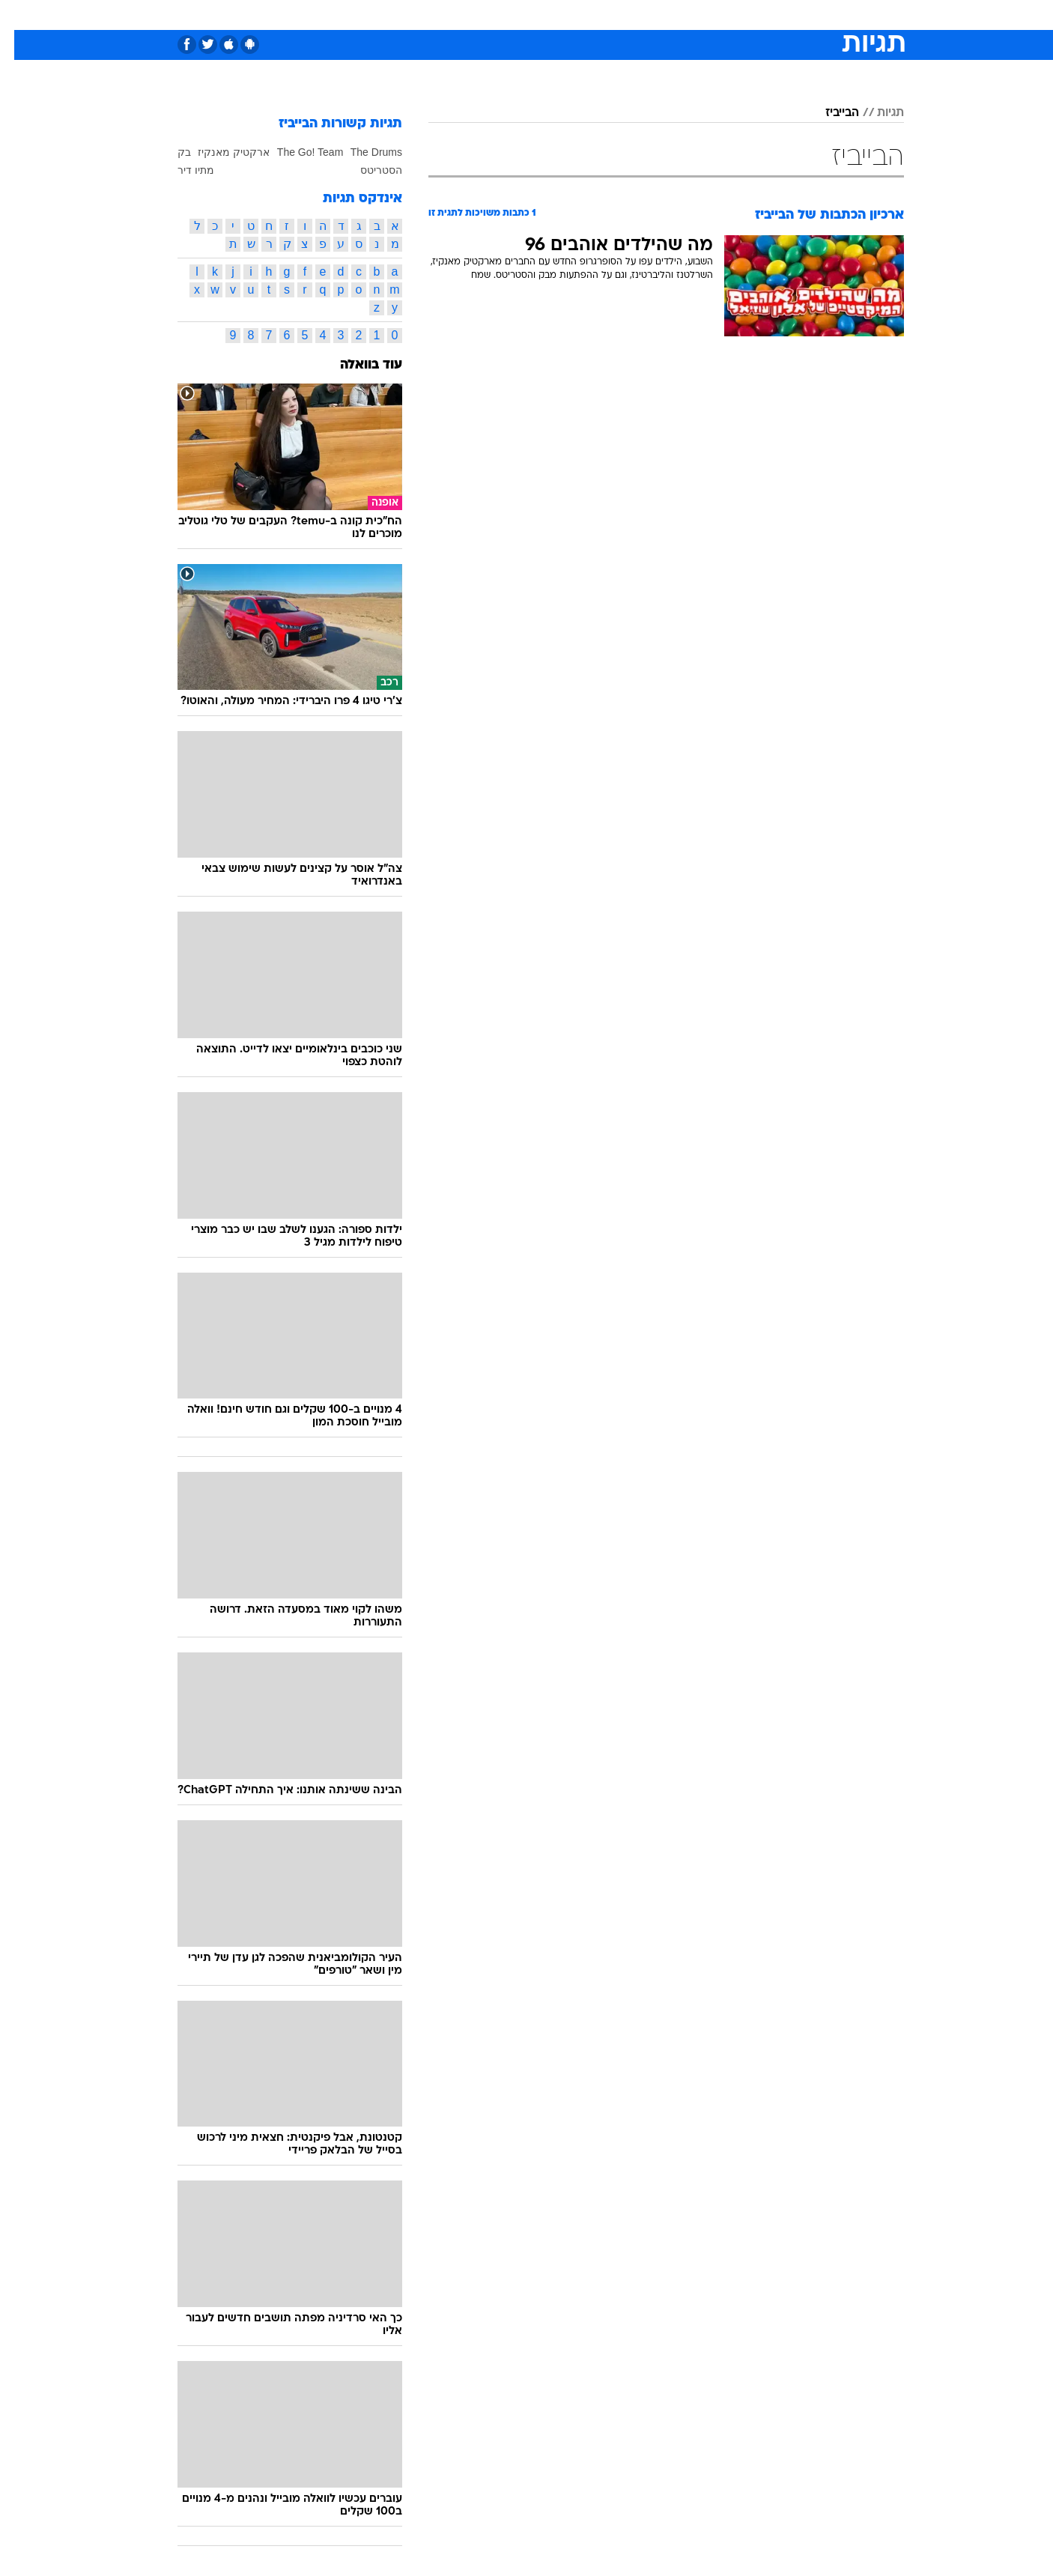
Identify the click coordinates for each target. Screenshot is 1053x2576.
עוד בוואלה (357, 365)
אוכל (564, 14)
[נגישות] (20, 15)
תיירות (466, 14)
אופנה (355, 14)
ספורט (741, 14)
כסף (603, 14)
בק (170, 152)
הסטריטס (367, 170)
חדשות (791, 14)
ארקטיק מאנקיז (219, 152)
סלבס (644, 14)
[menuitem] (782, 15)
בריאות (517, 14)
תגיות (876, 113)
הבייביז (828, 113)
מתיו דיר (181, 170)
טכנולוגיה (410, 14)
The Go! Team (296, 152)
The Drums (362, 152)
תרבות (692, 14)
